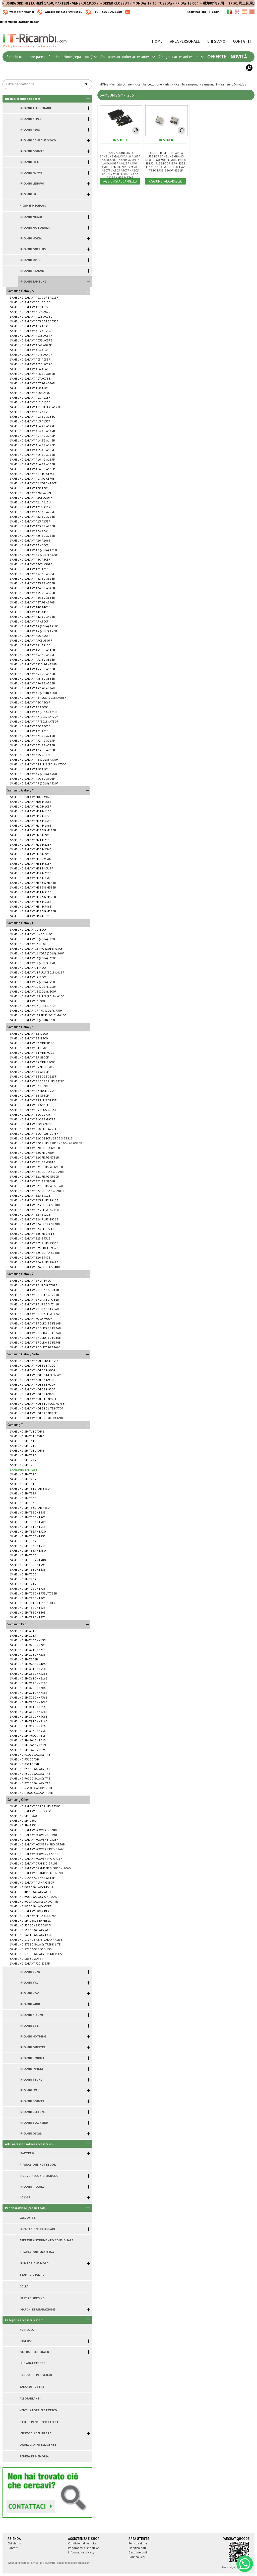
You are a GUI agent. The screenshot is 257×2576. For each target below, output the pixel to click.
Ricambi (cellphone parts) (26, 56)
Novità (239, 56)
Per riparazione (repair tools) (72, 56)
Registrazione (197, 12)
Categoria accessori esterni (181, 56)
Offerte (217, 56)
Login (215, 12)
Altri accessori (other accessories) (127, 56)
